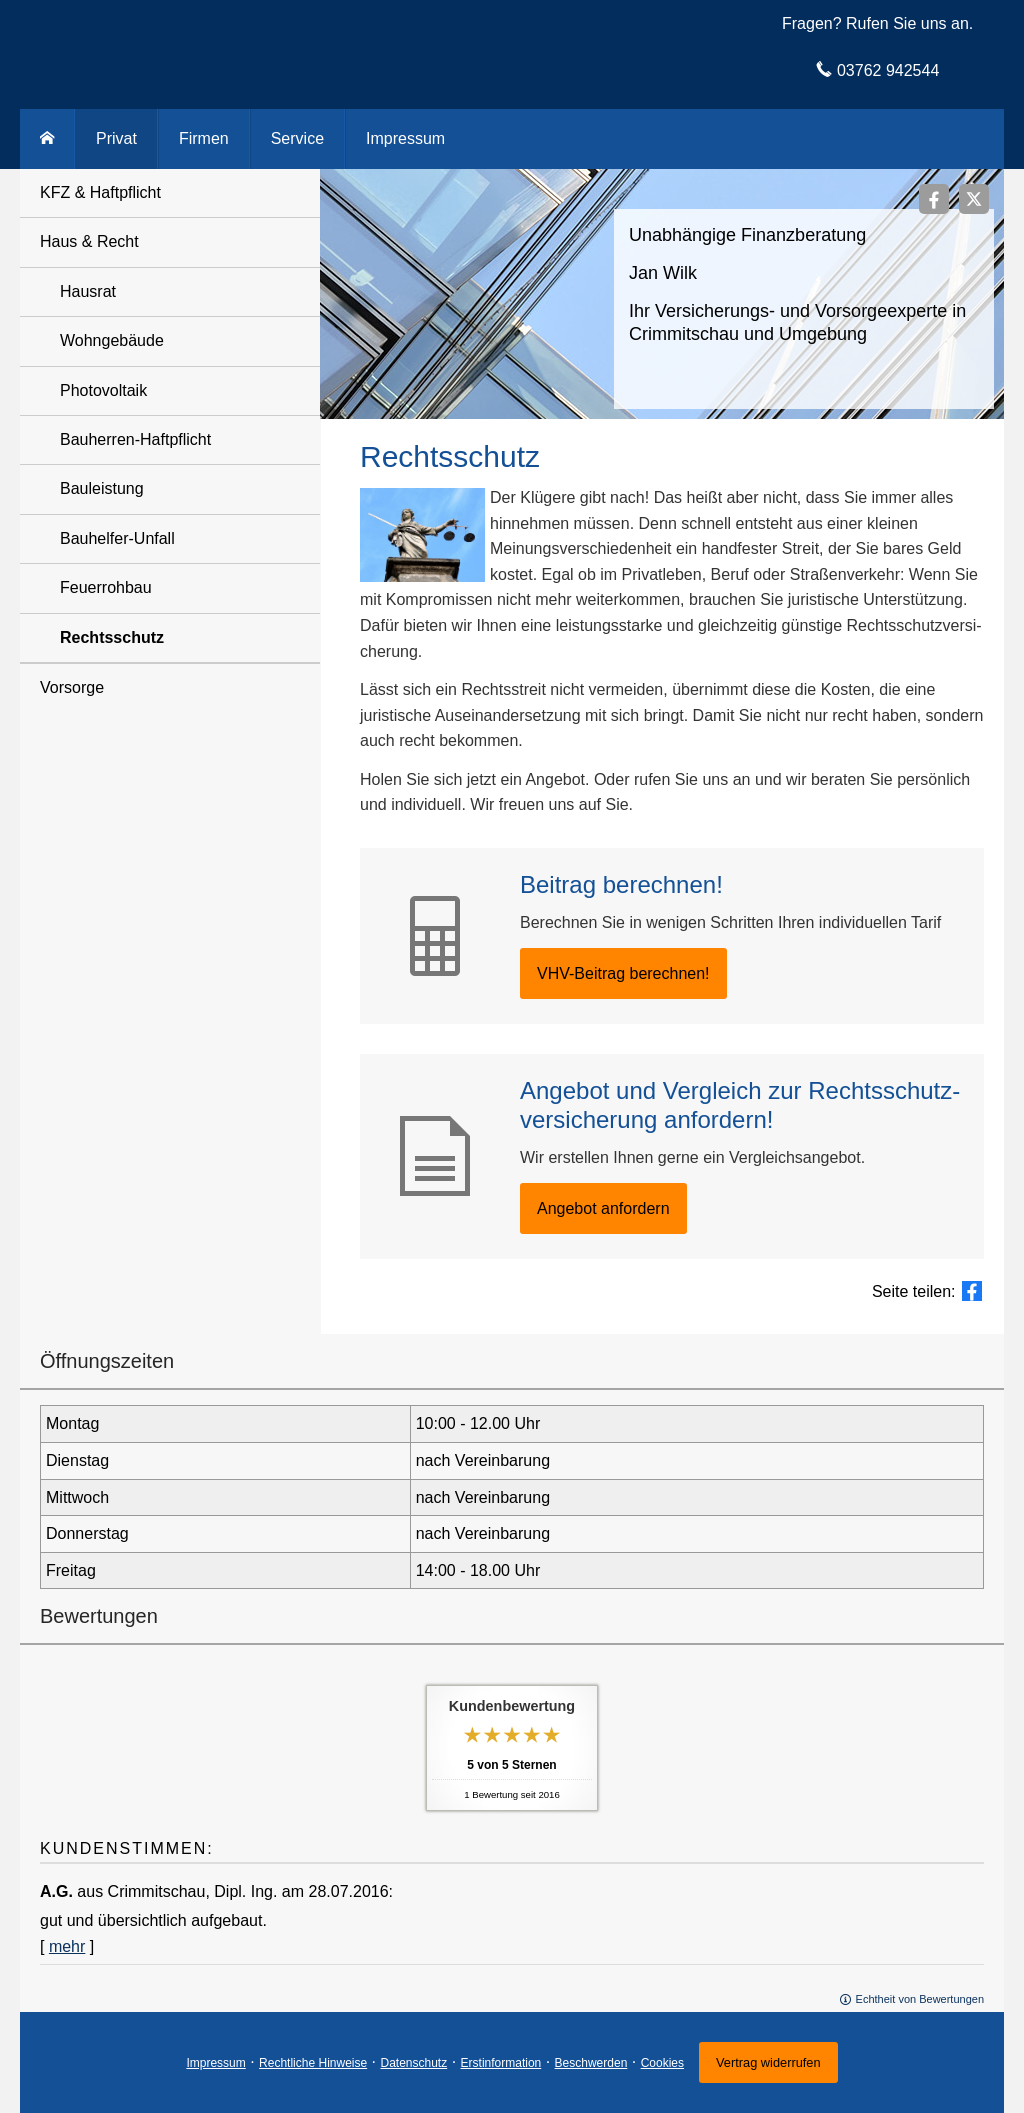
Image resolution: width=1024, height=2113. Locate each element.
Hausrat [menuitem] (88, 291)
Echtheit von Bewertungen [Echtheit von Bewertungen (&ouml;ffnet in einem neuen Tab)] (920, 1999)
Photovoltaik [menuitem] (103, 390)
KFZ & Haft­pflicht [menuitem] (100, 192)
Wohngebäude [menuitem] (112, 340)
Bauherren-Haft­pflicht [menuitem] (135, 439)
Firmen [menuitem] (204, 138)
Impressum (215, 2063)
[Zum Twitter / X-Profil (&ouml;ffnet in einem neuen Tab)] (974, 199)
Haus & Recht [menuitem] (89, 241)
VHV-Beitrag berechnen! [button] (623, 973)
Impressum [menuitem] (405, 138)
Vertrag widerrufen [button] (768, 2062)
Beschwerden (591, 2063)
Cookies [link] (662, 2063)
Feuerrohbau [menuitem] (106, 587)
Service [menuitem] (297, 138)
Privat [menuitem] (116, 138)
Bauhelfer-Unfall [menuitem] (117, 538)
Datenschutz (414, 2063)
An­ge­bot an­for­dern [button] (603, 1208)
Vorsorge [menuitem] (72, 687)
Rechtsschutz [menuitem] (112, 637)
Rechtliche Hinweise (313, 2063)
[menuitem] (47, 139)
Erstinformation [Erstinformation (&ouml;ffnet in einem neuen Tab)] (501, 2063)
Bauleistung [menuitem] (102, 488)
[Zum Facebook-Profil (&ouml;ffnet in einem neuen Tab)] (934, 199)
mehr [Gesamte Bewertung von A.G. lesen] (67, 1946)
